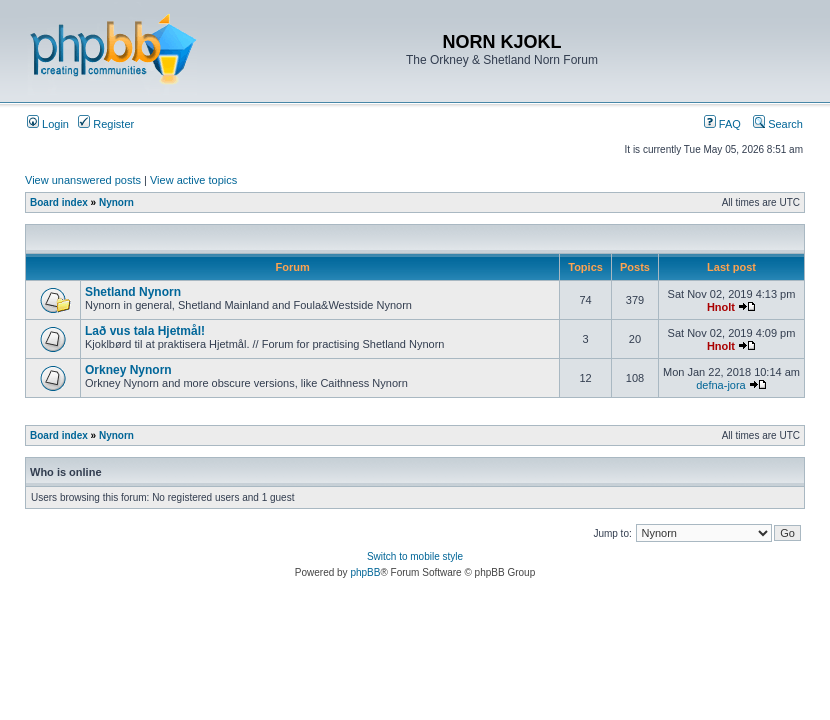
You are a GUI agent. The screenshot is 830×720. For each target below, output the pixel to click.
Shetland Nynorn (133, 292)
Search (778, 124)
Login (48, 124)
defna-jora (721, 385)
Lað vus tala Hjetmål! (145, 331)
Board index (59, 202)
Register (106, 124)
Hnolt (721, 307)
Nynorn (116, 202)
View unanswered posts (83, 180)
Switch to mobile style (415, 556)
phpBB (365, 572)
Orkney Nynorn (128, 370)
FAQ (722, 124)
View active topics (193, 180)
